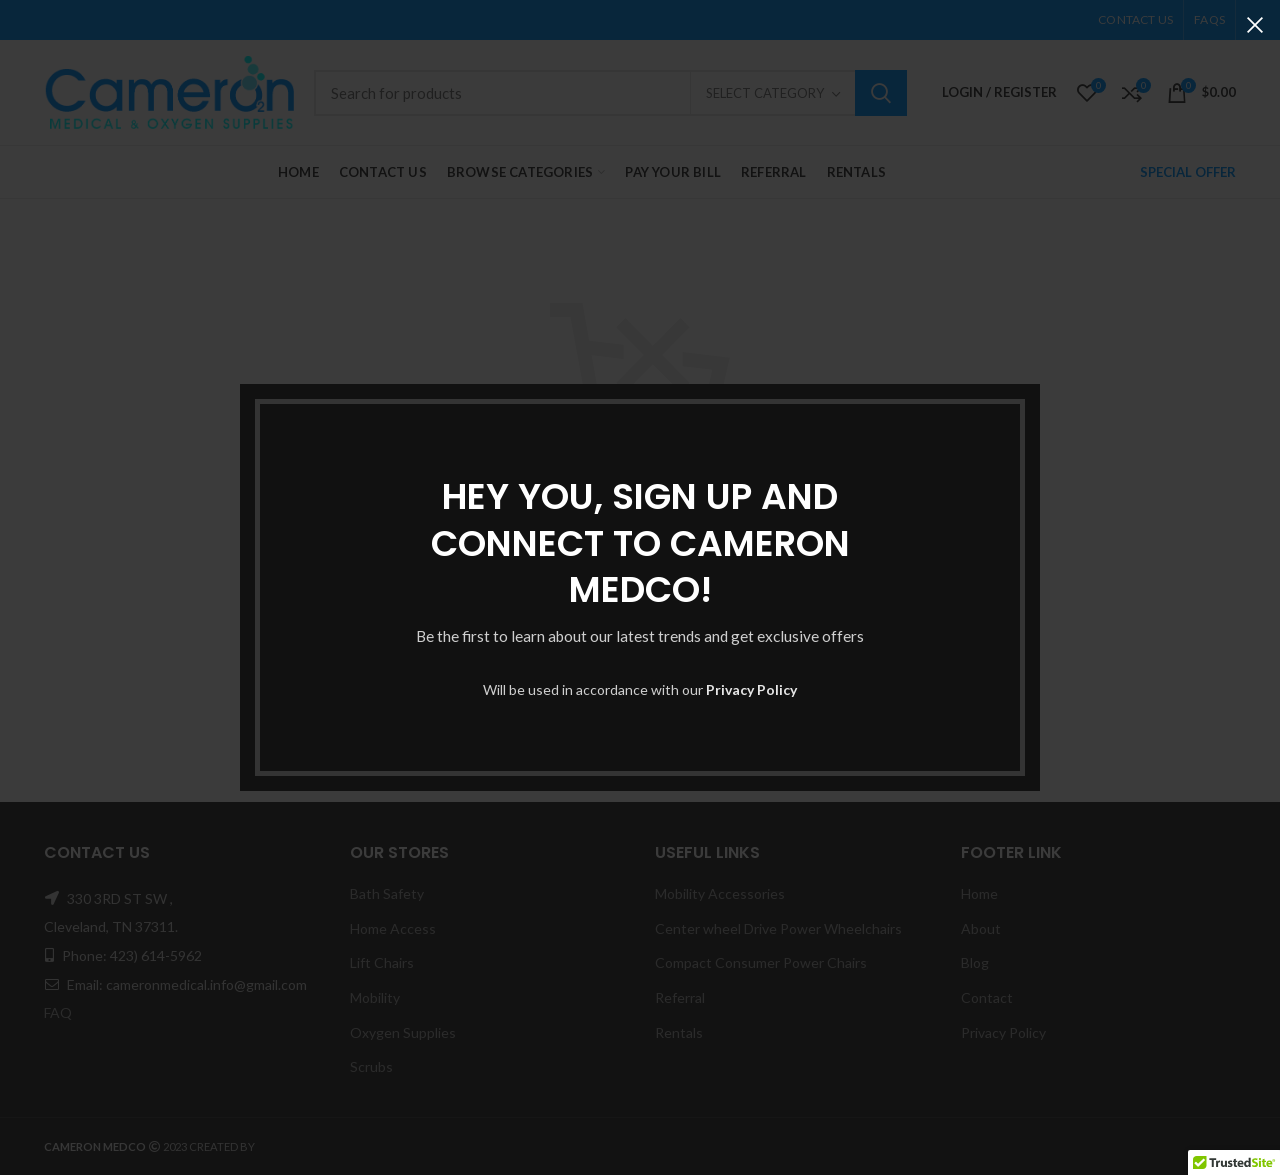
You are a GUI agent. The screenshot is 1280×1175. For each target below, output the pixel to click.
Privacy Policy (751, 689)
